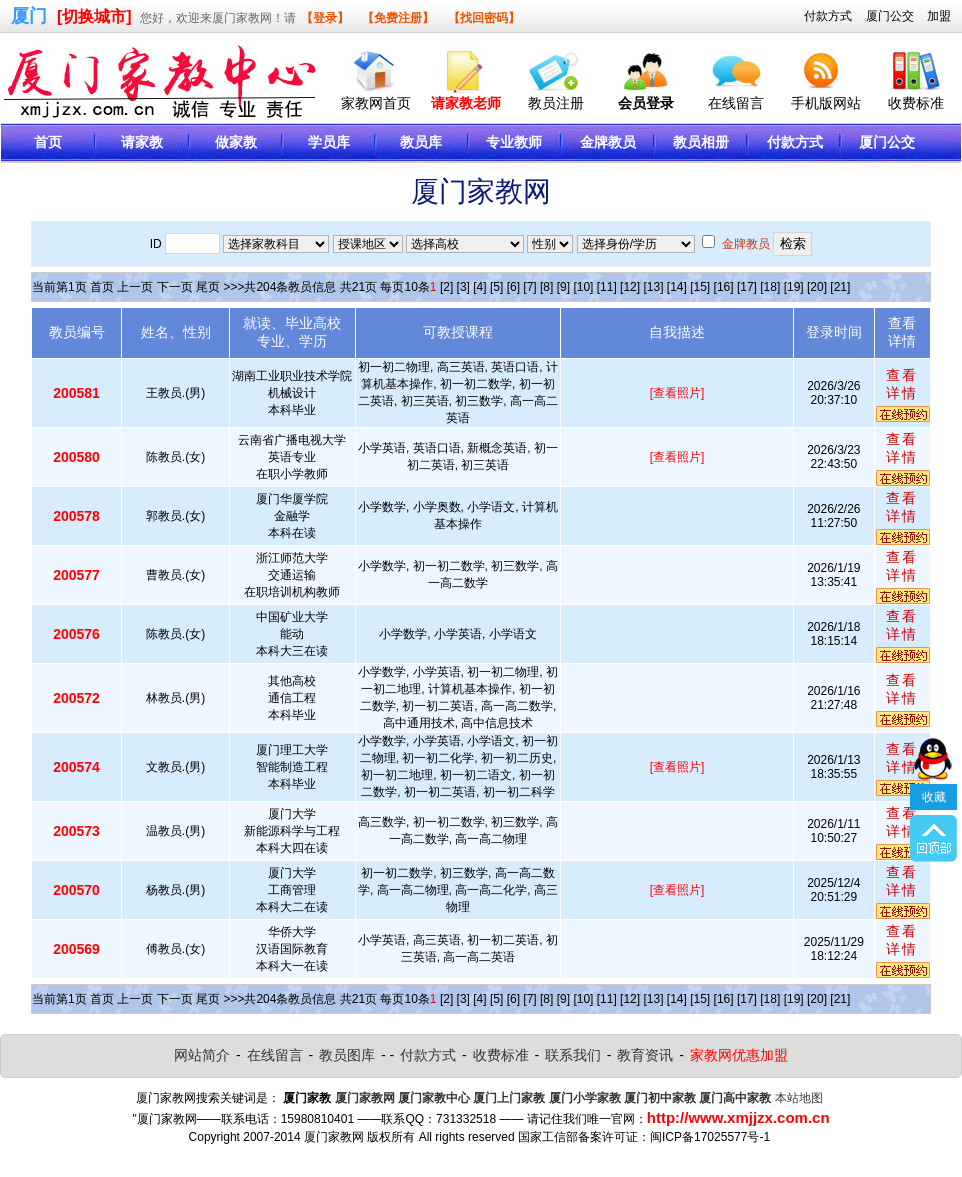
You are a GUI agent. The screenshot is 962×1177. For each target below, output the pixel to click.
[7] (529, 287)
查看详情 (902, 384)
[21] (840, 287)
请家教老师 (466, 103)
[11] (607, 287)
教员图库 (347, 1055)
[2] (446, 287)
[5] (496, 287)
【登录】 (325, 18)
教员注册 (556, 103)
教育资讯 (645, 1055)
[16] (724, 287)
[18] (770, 287)
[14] (677, 287)
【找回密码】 (484, 18)
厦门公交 (890, 16)
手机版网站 (826, 103)
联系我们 (573, 1055)
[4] (479, 287)
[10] (583, 287)
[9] (563, 287)
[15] (700, 287)
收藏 (934, 780)
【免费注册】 (398, 18)
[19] (794, 287)
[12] (630, 287)
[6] (513, 287)
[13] (653, 287)
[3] (463, 287)
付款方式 (828, 16)
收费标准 (916, 103)
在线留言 (736, 103)
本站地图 (799, 1098)
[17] (747, 287)
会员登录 (646, 103)
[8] (546, 287)
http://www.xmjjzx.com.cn (738, 1117)
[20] (817, 287)
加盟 (939, 16)
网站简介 (202, 1055)
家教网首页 (376, 103)
